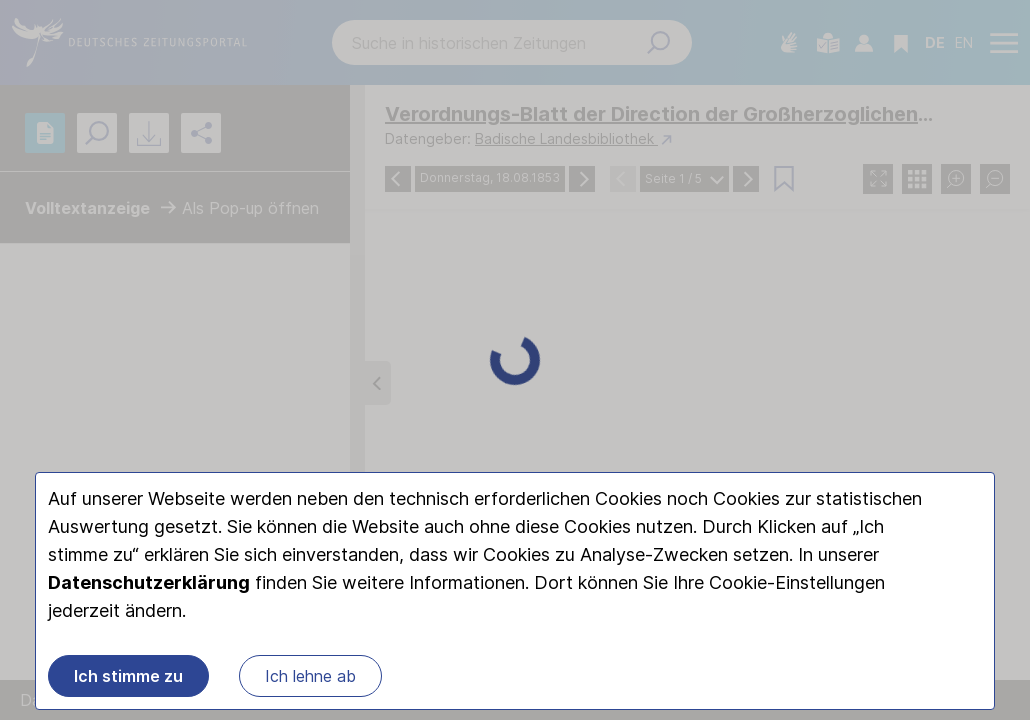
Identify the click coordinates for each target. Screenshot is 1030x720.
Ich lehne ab (310, 678)
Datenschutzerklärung (149, 584)
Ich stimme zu (128, 678)
